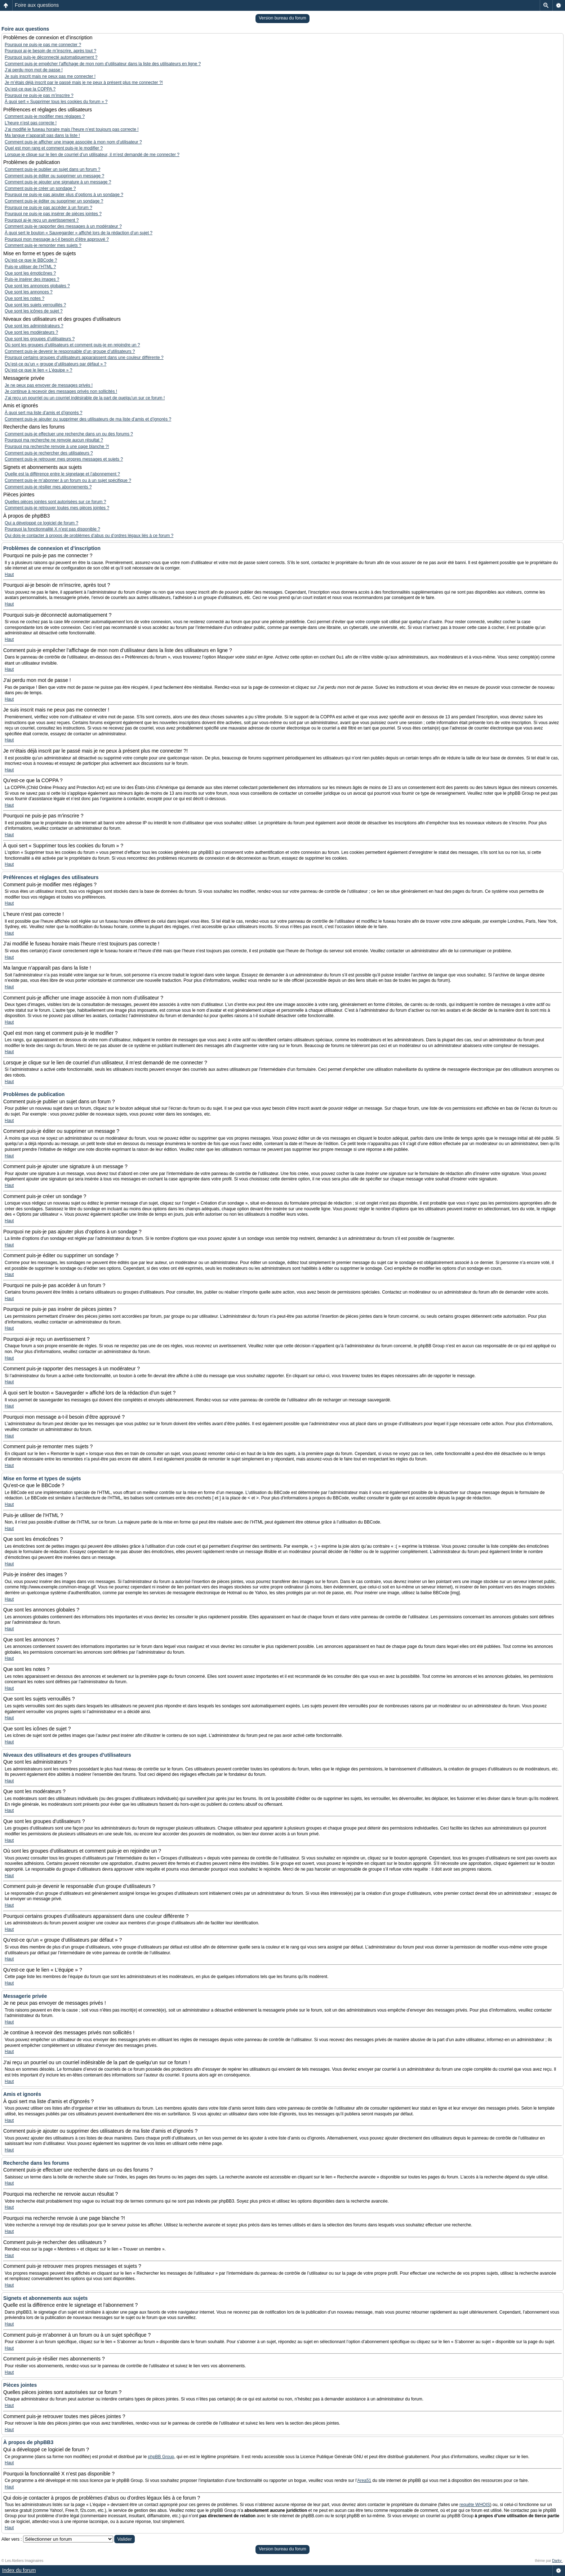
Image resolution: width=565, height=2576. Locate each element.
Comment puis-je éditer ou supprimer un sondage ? (54, 201)
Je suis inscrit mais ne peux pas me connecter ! (50, 76)
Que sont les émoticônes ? (30, 273)
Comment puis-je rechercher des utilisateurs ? (49, 453)
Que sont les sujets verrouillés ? (35, 304)
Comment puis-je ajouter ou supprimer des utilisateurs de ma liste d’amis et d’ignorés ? (88, 419)
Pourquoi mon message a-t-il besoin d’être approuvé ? (57, 239)
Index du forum (19, 2570)
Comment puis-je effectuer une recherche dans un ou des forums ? (69, 433)
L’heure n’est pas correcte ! (31, 122)
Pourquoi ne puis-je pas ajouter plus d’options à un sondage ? (64, 194)
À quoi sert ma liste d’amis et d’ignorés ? (43, 412)
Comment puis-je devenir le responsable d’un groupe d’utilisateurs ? (70, 351)
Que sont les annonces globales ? (37, 285)
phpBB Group (161, 2456)
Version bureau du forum (282, 18)
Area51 (364, 2480)
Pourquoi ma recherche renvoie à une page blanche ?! (57, 446)
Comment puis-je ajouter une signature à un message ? (58, 182)
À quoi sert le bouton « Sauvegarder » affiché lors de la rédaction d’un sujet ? (78, 232)
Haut (9, 574)
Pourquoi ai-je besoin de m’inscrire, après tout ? (50, 50)
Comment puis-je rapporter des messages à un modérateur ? (63, 226)
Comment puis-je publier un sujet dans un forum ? (52, 169)
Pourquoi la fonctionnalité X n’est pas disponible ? (52, 529)
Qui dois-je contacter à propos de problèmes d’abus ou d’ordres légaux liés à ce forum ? (89, 535)
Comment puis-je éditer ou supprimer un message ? (54, 175)
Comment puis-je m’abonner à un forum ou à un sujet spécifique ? (68, 480)
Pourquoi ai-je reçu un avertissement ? (42, 220)
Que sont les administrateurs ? (34, 325)
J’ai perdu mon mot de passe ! (34, 69)
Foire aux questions (37, 5)
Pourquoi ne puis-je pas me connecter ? (43, 44)
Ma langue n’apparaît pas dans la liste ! (42, 135)
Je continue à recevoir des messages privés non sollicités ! (61, 391)
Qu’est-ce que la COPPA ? (30, 89)
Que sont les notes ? (24, 298)
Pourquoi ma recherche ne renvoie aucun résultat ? (54, 440)
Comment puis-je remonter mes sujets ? (43, 245)
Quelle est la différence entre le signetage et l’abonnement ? (62, 473)
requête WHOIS (474, 2504)
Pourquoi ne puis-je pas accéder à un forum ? (48, 207)
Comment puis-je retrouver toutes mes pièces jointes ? (57, 507)
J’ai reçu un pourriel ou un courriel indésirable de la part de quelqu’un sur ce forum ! (85, 397)
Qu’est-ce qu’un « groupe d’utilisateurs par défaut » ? (55, 364)
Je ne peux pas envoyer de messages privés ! (49, 385)
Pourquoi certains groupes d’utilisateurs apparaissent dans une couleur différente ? (84, 357)
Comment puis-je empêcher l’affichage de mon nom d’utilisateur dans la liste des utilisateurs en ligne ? (103, 63)
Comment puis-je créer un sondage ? (40, 188)
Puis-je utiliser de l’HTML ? (30, 266)
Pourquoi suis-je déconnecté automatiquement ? (51, 57)
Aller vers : (11, 2539)
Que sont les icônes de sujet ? (34, 311)
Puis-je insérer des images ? (32, 279)
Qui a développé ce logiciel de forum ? (41, 523)
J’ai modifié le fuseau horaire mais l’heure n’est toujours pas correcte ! (72, 129)
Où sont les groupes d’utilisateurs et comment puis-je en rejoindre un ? (72, 344)
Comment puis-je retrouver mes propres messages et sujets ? (64, 459)
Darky (557, 2561)
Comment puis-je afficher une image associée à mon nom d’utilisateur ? (73, 142)
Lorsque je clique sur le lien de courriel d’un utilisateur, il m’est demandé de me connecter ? (92, 154)
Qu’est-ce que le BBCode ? (31, 260)
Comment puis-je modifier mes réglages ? (45, 116)
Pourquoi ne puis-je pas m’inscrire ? (39, 95)
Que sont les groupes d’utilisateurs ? (40, 338)
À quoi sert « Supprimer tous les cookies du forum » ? (56, 101)
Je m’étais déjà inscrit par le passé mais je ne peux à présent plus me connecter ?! (84, 82)
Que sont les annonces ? (29, 291)
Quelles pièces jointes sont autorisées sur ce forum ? (55, 501)
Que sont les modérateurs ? (31, 332)
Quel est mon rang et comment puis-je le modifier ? (54, 148)
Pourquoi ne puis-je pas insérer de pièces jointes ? (53, 213)
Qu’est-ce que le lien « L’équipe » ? (38, 370)
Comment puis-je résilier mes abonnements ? (48, 486)
